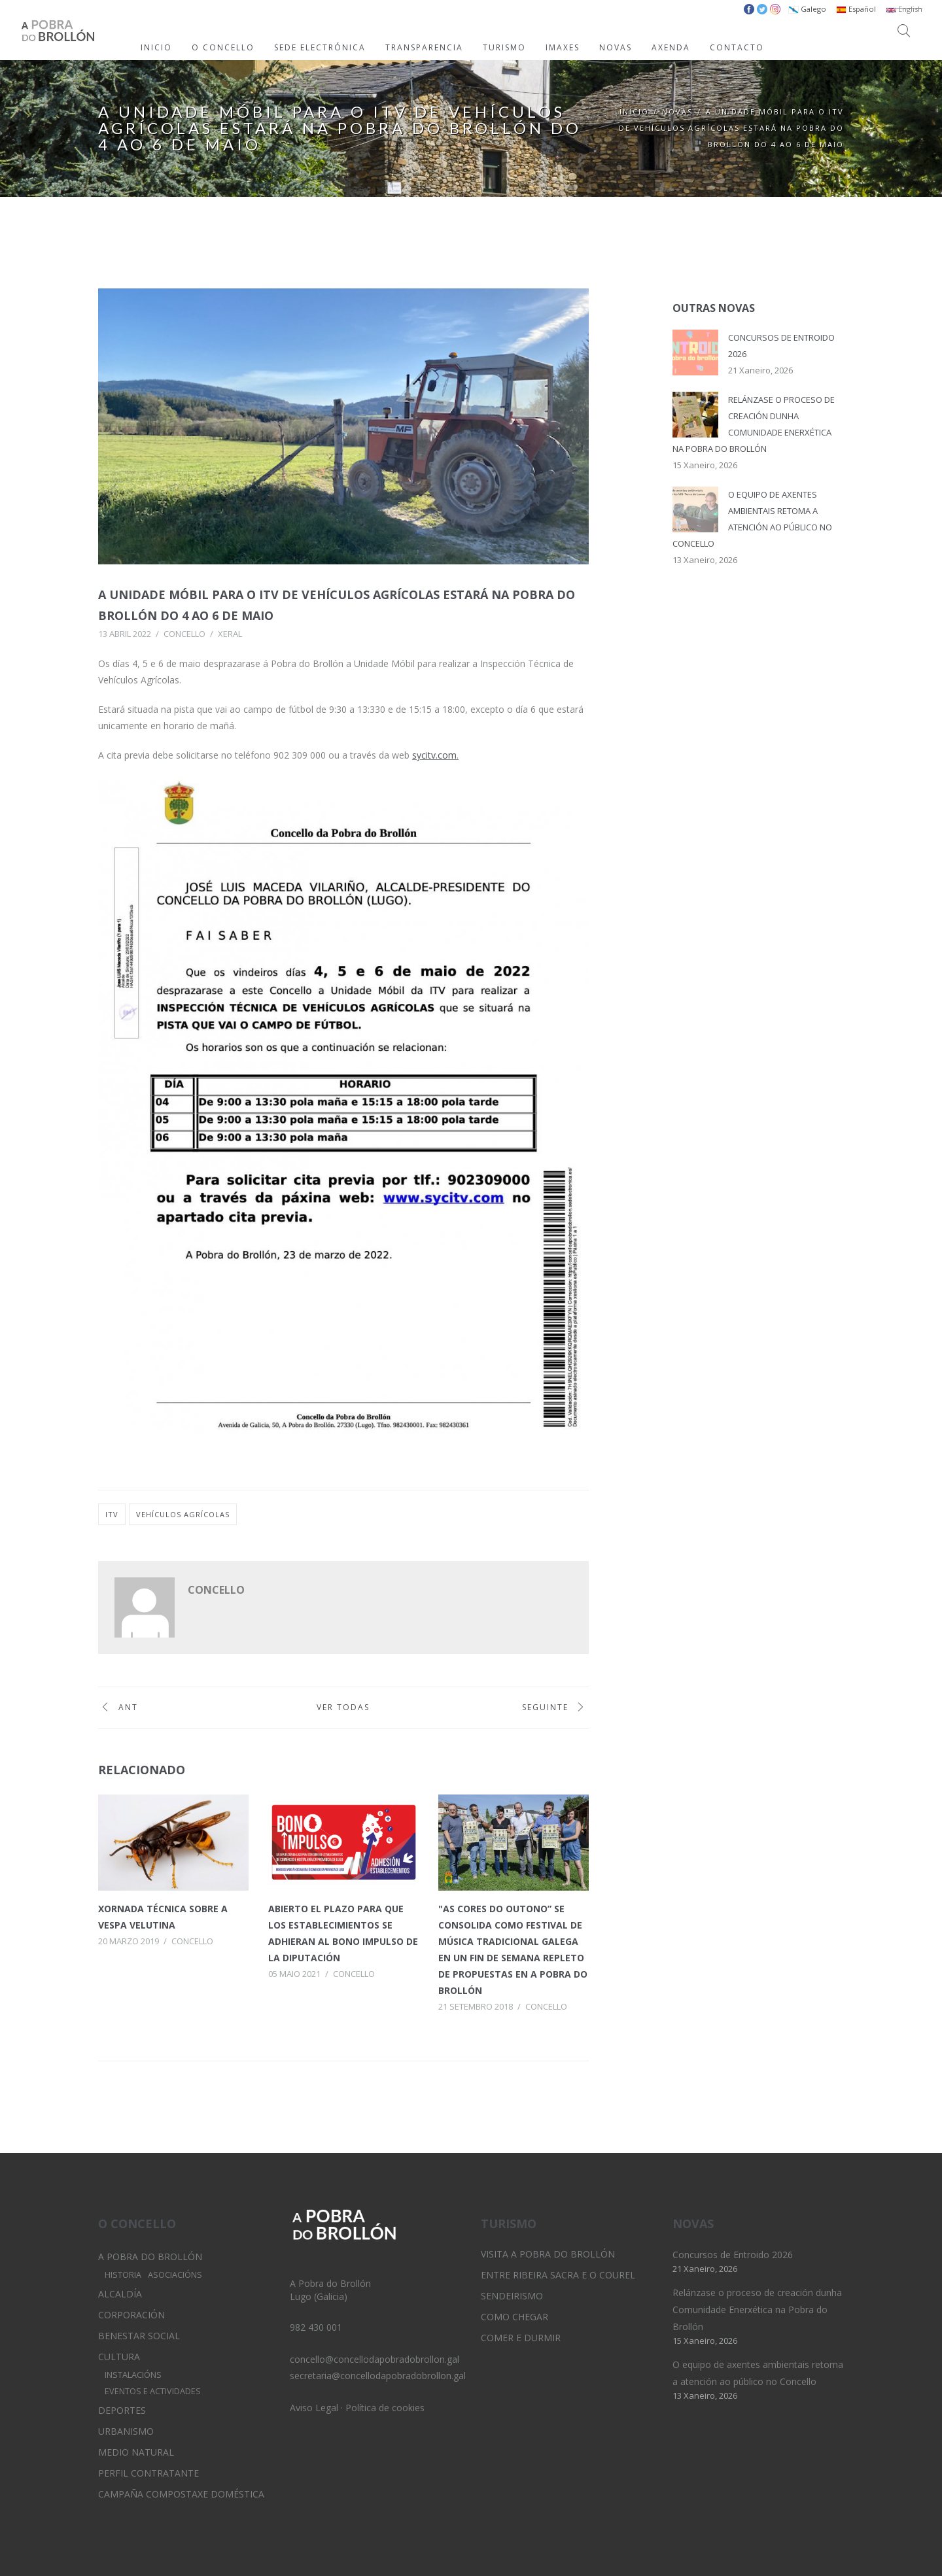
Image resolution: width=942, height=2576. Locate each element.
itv (111, 1514)
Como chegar (514, 2316)
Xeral (230, 634)
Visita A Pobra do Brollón (548, 2254)
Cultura (119, 2356)
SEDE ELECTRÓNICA (320, 47)
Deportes (122, 2410)
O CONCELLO (223, 47)
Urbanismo (126, 2431)
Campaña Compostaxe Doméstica (181, 2494)
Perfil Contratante (148, 2473)
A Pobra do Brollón (150, 2256)
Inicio (634, 111)
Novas (677, 111)
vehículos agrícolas (183, 1514)
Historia (123, 2274)
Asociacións (175, 2274)
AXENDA (671, 47)
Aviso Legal (314, 2407)
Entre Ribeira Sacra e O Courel (558, 2275)
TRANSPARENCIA (424, 47)
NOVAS (615, 47)
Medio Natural (136, 2452)
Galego (807, 9)
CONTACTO (737, 47)
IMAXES (563, 47)
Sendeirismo (512, 2296)
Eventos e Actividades (153, 2391)
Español (856, 9)
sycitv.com (434, 755)
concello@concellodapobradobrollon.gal (374, 2359)
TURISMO (504, 47)
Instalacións (133, 2374)
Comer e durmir (521, 2337)
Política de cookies (385, 2407)
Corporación (131, 2315)
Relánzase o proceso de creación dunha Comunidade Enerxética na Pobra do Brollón (757, 2309)
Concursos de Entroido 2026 (732, 2254)
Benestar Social (139, 2335)
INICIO (156, 47)
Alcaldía (120, 2294)
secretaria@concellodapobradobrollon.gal (378, 2375)
